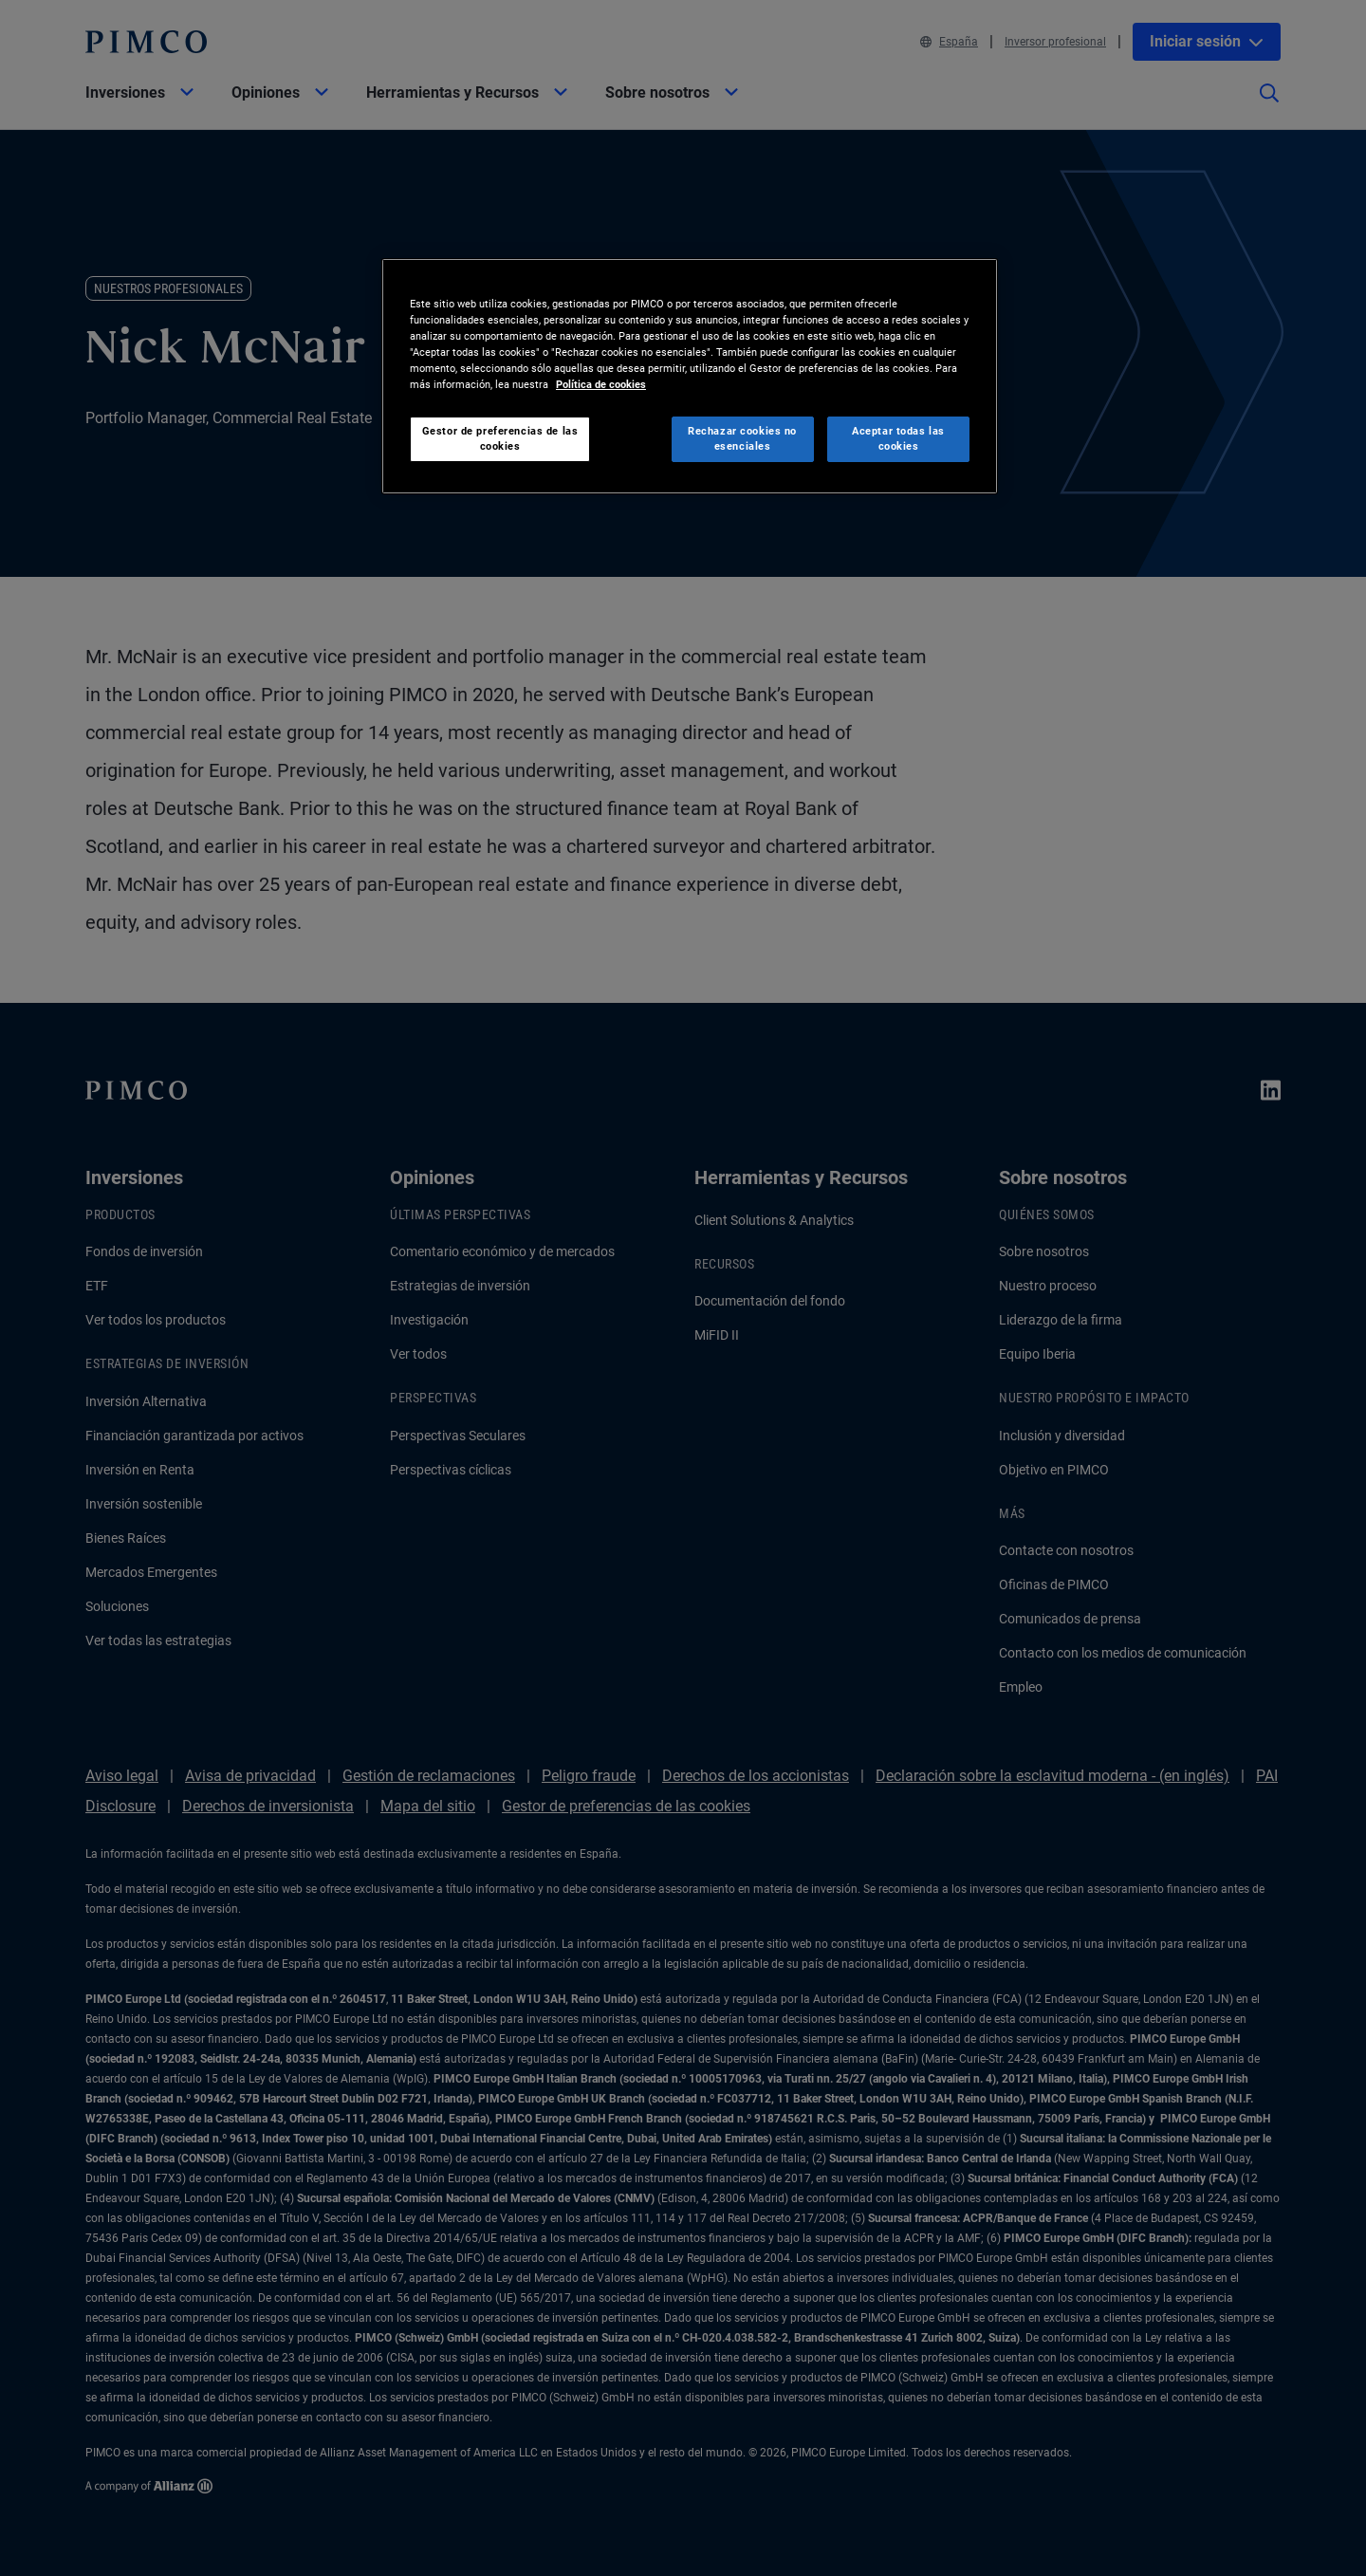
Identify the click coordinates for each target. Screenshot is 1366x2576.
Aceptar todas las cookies (898, 438)
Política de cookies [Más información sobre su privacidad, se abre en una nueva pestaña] (601, 384)
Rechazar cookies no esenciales (742, 438)
